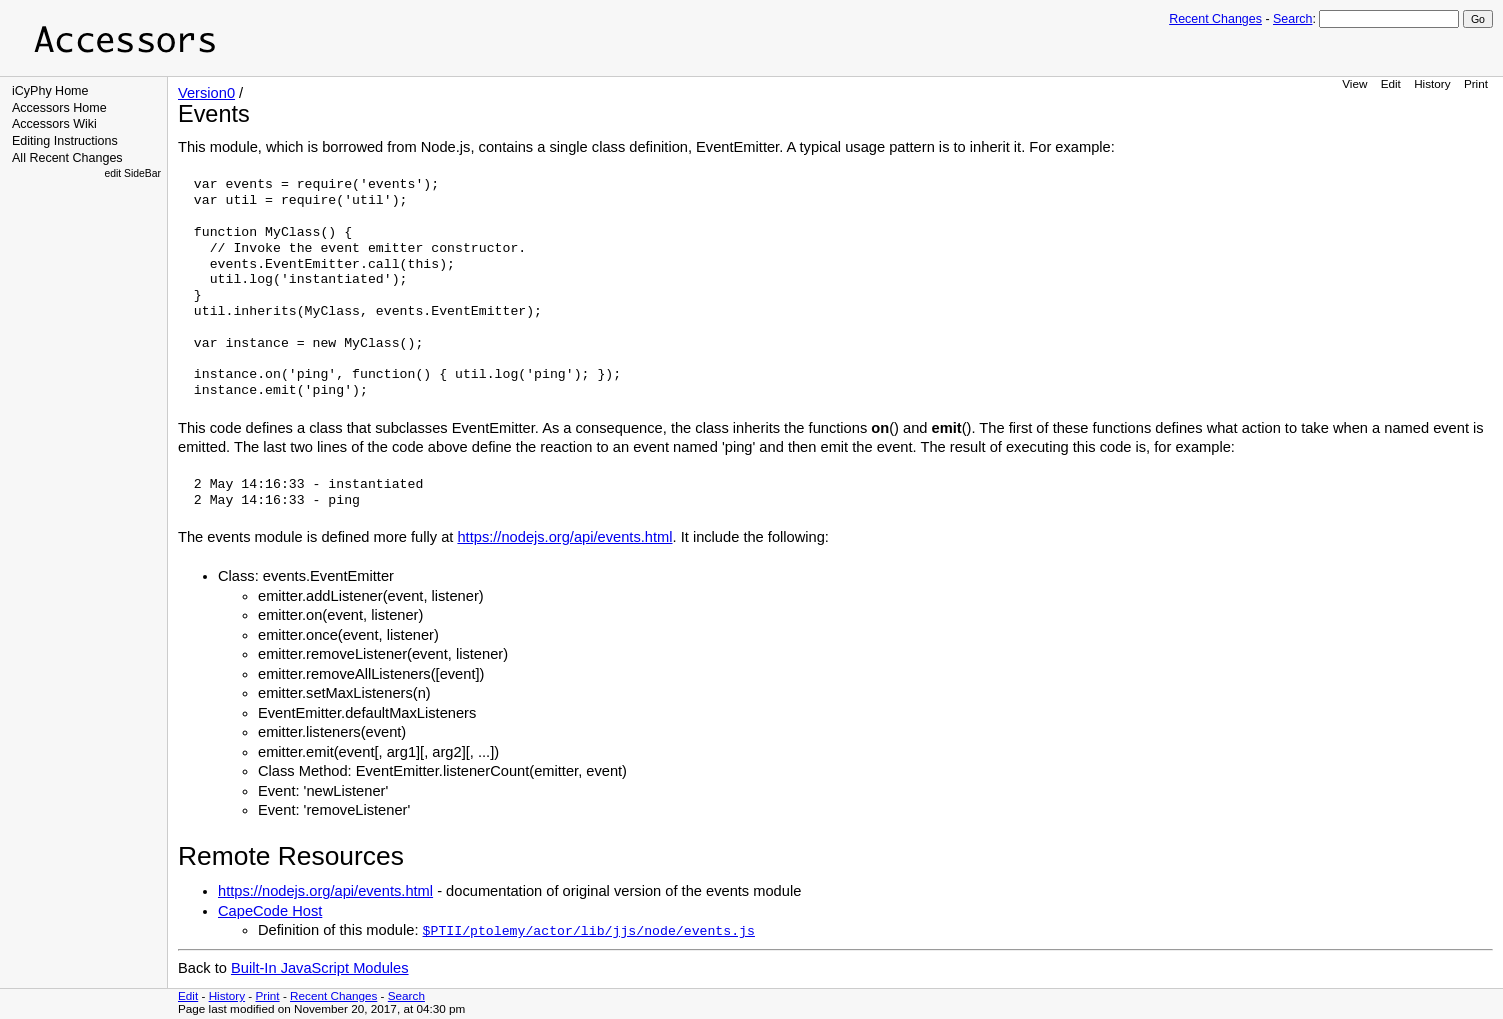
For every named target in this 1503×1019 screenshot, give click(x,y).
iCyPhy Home (50, 91)
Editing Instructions (65, 141)
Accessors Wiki (54, 124)
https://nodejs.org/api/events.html (564, 537)
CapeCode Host (270, 911)
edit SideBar (132, 173)
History (1432, 83)
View (1354, 83)
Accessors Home (59, 108)
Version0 (206, 93)
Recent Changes (1215, 19)
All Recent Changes (67, 158)
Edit (1391, 83)
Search (1292, 19)
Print (1476, 83)
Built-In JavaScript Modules (320, 968)
